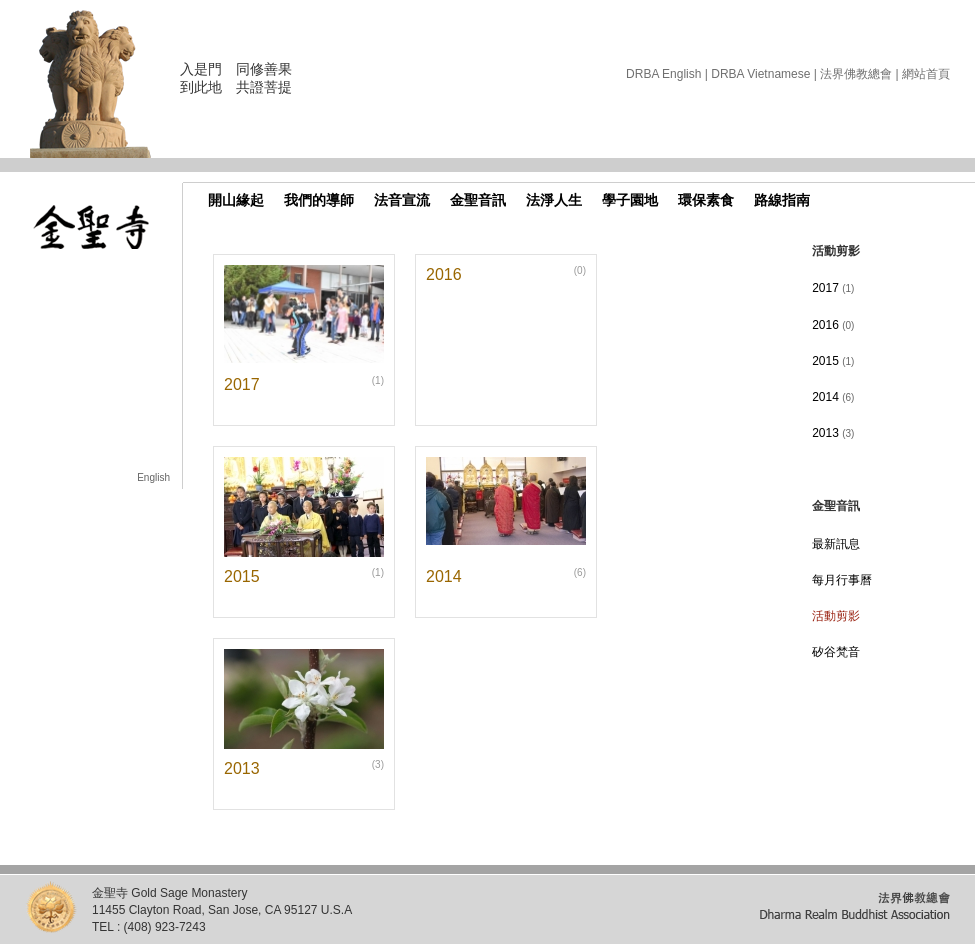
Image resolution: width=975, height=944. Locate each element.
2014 (833, 397)
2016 (833, 325)
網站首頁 (926, 74)
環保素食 (706, 200)
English (153, 477)
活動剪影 (836, 616)
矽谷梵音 (836, 652)
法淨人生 (554, 200)
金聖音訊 (478, 200)
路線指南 (782, 200)
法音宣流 (402, 200)
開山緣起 (236, 200)
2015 (833, 361)
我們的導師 (319, 200)
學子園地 (630, 200)
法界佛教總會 (856, 74)
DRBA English (663, 74)
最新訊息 (836, 544)
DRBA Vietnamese (760, 74)
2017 (833, 288)
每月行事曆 (842, 580)
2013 (833, 433)
